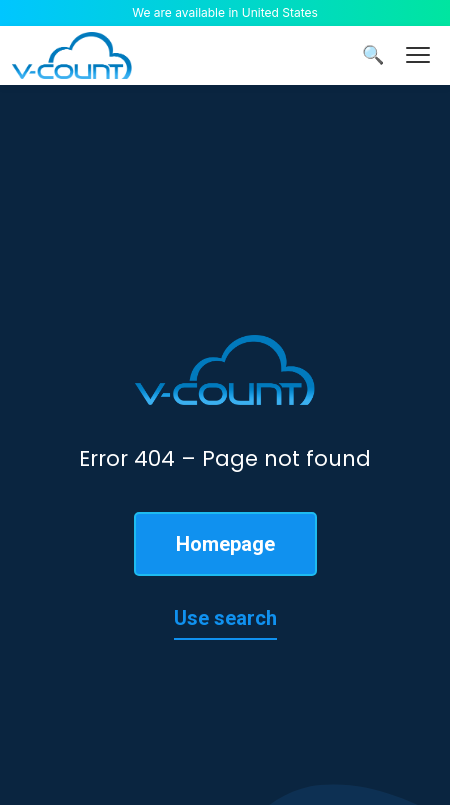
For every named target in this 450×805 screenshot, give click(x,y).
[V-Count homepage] (72, 55)
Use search (225, 618)
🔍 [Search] (373, 55)
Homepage (225, 544)
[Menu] (418, 55)
